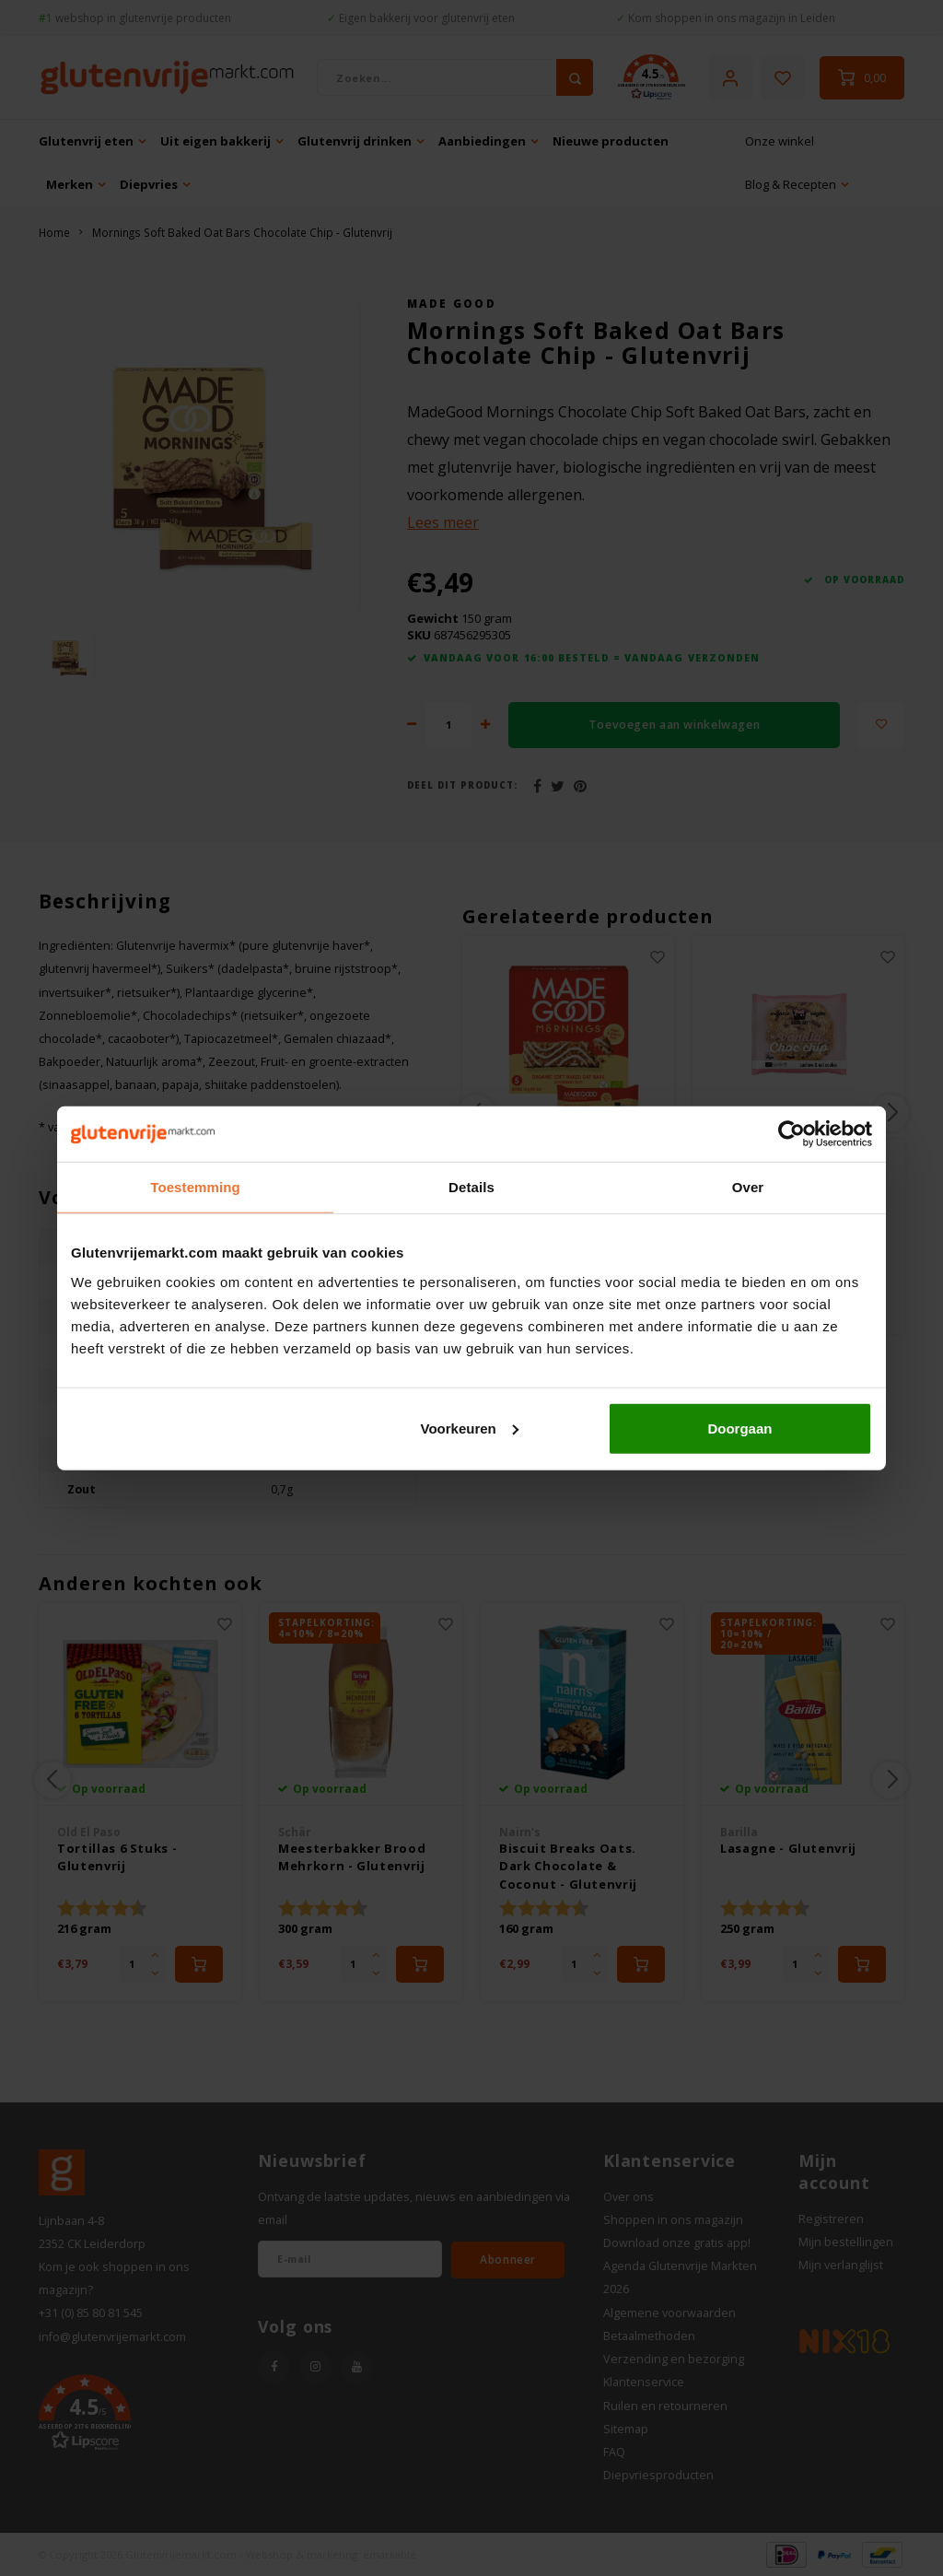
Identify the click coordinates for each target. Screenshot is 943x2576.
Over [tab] (748, 1187)
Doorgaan (739, 1427)
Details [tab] (471, 1187)
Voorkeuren (469, 1427)
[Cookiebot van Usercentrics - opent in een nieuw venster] (791, 1134)
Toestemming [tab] (195, 1187)
